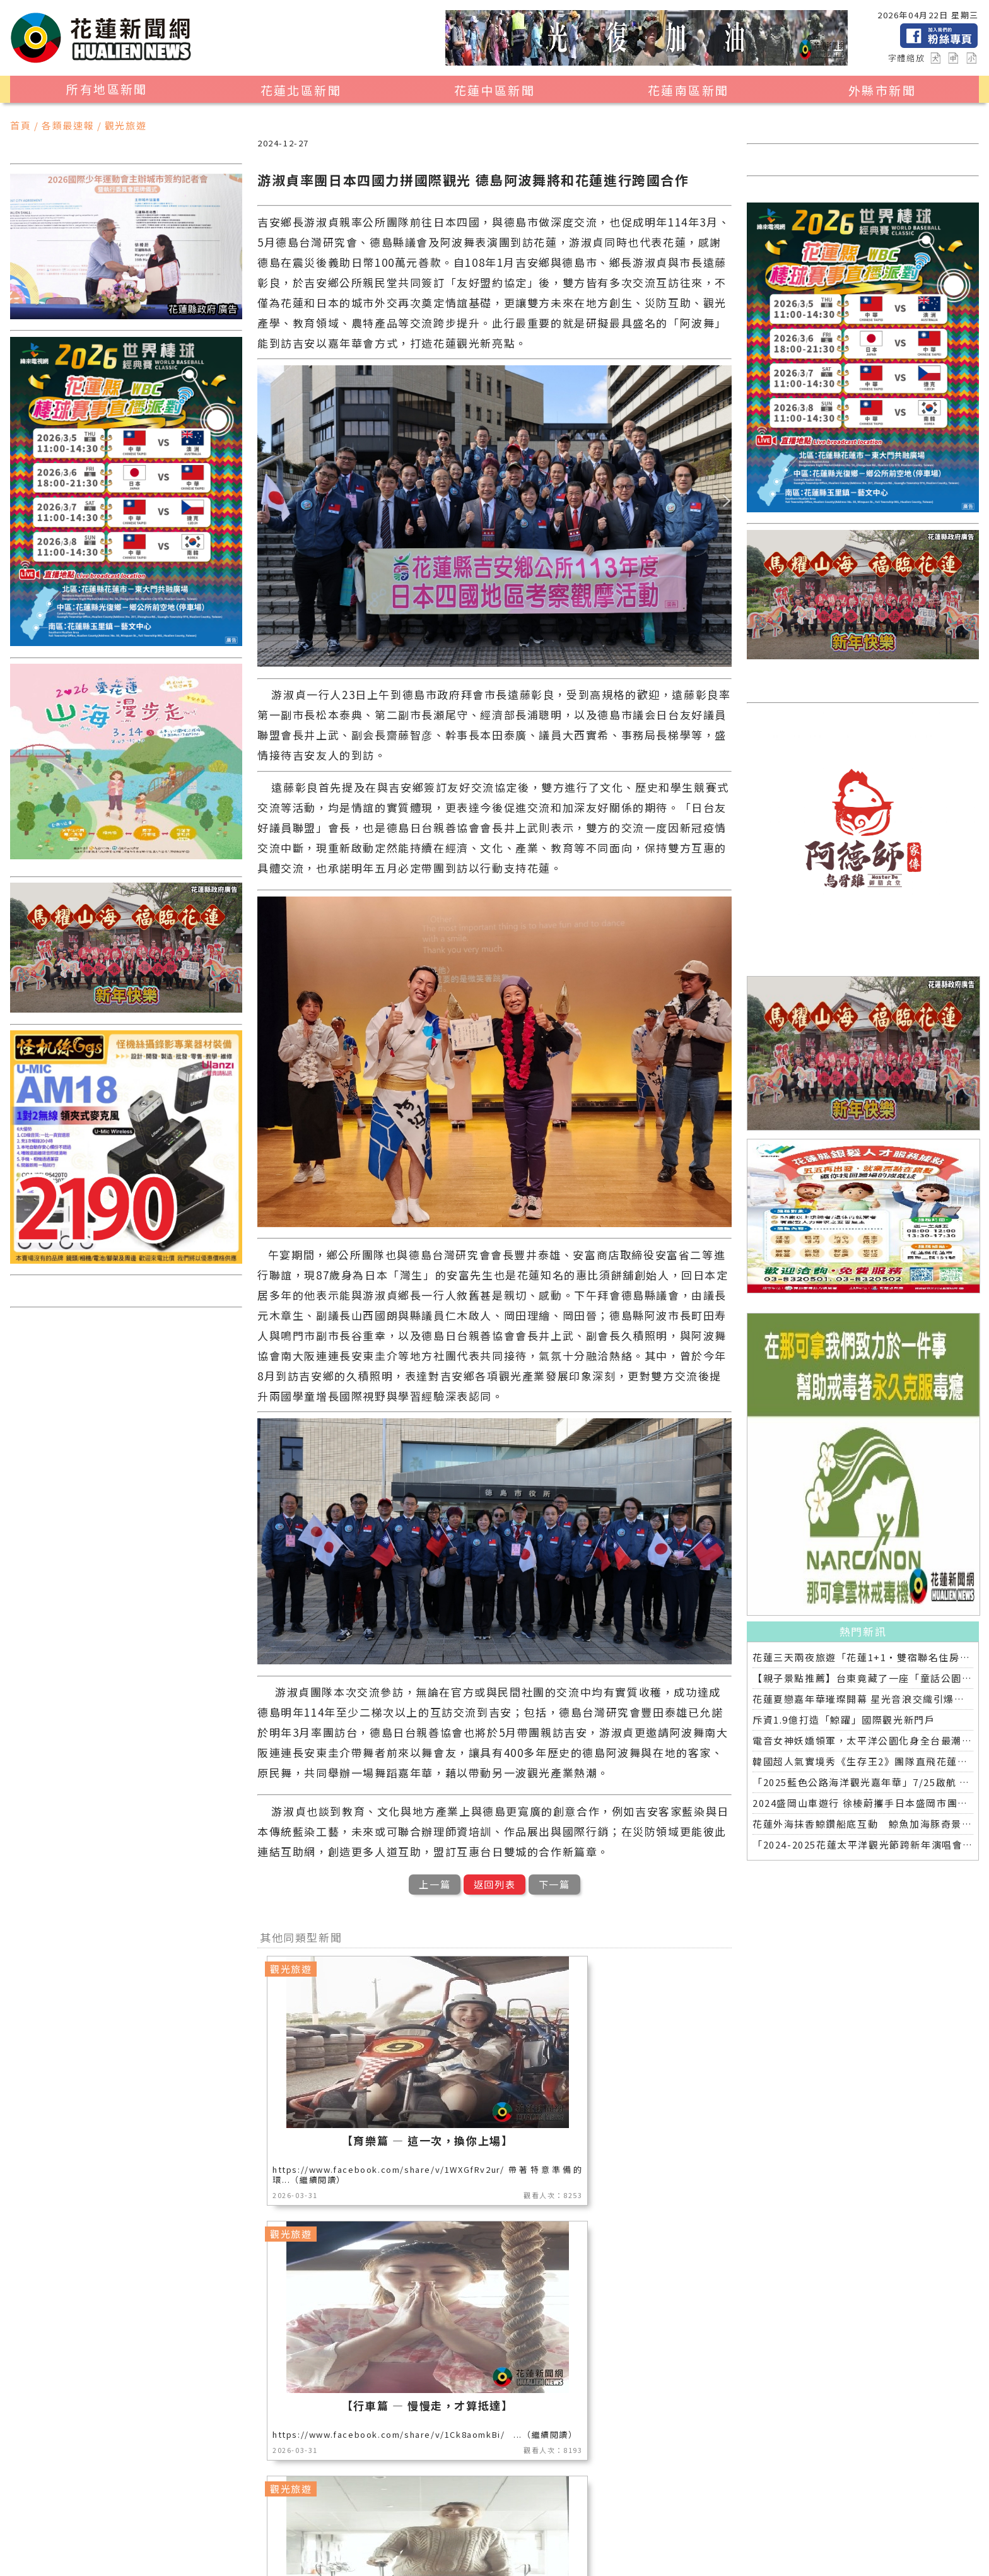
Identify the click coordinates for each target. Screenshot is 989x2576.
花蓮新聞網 (246, 2560)
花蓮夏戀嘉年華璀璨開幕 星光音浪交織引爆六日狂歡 (862, 1698)
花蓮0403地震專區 (531, 2545)
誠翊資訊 (381, 2560)
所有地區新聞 (106, 89)
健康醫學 (392, 2545)
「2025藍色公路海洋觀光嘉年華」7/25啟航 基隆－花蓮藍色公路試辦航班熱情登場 (862, 1782)
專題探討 (217, 2545)
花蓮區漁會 (630, 2529)
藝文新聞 (101, 2545)
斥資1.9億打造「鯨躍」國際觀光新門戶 (843, 1719)
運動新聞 (509, 2529)
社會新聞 (567, 2529)
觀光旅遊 (159, 2529)
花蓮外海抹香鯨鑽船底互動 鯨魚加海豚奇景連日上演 (862, 1823)
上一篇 (434, 1884)
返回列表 (494, 1884)
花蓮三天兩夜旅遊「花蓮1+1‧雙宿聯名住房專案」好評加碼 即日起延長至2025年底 (862, 1657)
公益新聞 (392, 2529)
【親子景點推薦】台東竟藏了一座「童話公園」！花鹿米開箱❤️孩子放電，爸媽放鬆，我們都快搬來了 (862, 1678)
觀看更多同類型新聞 (494, 2446)
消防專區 (450, 2529)
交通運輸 (276, 2545)
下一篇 (554, 1884)
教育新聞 (159, 2545)
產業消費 (276, 2529)
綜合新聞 (450, 2545)
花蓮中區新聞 (494, 90)
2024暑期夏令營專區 (640, 2545)
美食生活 (334, 2529)
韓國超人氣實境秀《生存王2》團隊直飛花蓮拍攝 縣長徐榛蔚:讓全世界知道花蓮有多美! (862, 1761)
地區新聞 (101, 2529)
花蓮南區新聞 (688, 90)
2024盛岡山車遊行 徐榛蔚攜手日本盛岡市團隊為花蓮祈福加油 (862, 1802)
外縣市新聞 (882, 90)
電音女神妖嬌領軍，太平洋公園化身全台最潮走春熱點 (862, 1740)
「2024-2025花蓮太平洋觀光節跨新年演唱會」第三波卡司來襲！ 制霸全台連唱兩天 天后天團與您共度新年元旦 (862, 1844)
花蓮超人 (694, 2529)
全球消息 (334, 2545)
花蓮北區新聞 (300, 90)
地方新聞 (217, 2529)
